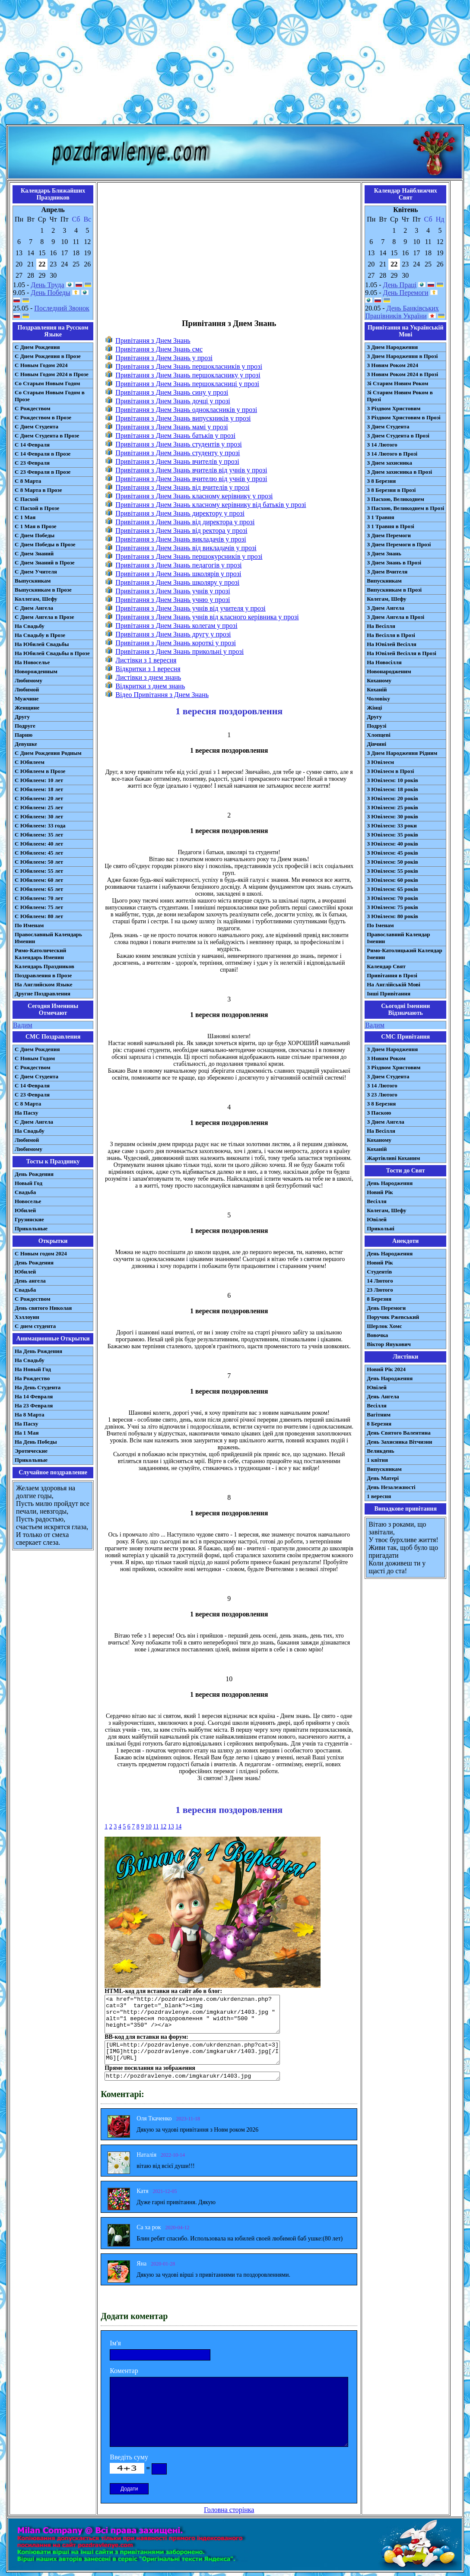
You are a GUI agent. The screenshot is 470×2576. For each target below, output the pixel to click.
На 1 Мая (26, 1432)
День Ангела (383, 1396)
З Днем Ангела (385, 608)
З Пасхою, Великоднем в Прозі (405, 508)
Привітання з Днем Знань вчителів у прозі (177, 461)
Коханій (377, 689)
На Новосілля (384, 662)
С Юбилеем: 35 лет (39, 834)
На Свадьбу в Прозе (40, 635)
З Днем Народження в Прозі (402, 356)
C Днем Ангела (34, 1121)
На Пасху (26, 1112)
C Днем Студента (36, 1076)
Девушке (26, 744)
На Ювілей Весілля (391, 644)
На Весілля (381, 626)
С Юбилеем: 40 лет (39, 843)
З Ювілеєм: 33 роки (391, 825)
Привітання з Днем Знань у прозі (164, 357)
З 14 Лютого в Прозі (392, 453)
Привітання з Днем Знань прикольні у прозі (179, 651)
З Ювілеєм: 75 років (392, 907)
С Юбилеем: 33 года (40, 825)
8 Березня (379, 1299)
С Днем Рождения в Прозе (48, 356)
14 (178, 1826)
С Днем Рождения (37, 347)
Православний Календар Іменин (398, 937)
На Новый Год (33, 1369)
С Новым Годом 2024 (41, 365)
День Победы (50, 292)
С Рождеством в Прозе (43, 417)
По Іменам (380, 925)
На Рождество (32, 1378)
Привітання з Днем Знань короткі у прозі (175, 642)
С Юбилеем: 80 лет (39, 916)
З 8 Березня (381, 481)
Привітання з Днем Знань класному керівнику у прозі (194, 496)
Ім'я (115, 2343)
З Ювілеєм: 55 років (392, 871)
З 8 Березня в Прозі (391, 490)
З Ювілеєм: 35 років (392, 834)
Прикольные (31, 1228)
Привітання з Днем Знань (152, 340)
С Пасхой (26, 499)
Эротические (31, 1451)
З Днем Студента (388, 426)
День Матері (383, 1478)
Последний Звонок (61, 308)
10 (149, 1826)
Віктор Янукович (389, 1344)
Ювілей (377, 1219)
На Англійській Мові (393, 984)
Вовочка (377, 1335)
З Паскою (379, 1112)
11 (156, 1826)
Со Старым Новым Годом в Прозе (50, 395)
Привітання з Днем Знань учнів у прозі (172, 591)
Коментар (124, 2370)
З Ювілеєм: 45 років (392, 852)
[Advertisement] (235, 63)
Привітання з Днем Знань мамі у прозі (171, 427)
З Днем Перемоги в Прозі (399, 544)
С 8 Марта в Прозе (38, 490)
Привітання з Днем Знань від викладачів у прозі (186, 547)
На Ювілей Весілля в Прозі (401, 653)
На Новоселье (32, 662)
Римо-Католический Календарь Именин (40, 953)
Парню (23, 735)
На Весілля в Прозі (391, 635)
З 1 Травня (380, 517)
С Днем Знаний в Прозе (45, 562)
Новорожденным (36, 671)
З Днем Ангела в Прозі (395, 617)
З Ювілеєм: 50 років (392, 862)
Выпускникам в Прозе (43, 589)
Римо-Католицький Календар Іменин (404, 953)
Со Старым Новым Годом (47, 383)
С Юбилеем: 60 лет (39, 880)
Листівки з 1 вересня (145, 660)
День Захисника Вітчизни (399, 1442)
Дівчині (376, 744)
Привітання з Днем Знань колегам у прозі (176, 625)
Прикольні (380, 1228)
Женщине (27, 707)
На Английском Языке (43, 984)
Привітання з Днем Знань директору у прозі (180, 513)
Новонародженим (389, 671)
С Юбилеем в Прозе (40, 771)
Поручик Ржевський (393, 1317)
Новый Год (28, 1183)
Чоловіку (378, 698)
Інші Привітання (388, 993)
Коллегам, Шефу (36, 599)
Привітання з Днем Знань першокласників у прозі (188, 366)
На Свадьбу (29, 626)
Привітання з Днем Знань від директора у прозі (184, 522)
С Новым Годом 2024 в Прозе (52, 374)
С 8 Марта (28, 481)
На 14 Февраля (34, 1396)
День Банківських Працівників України (402, 312)
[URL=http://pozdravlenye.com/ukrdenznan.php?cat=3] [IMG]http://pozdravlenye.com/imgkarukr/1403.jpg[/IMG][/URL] (192, 2053)
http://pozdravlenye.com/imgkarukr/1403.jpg (192, 2076)
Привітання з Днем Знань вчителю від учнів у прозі (191, 478)
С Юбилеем (29, 762)
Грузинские (29, 1219)
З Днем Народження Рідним (402, 753)
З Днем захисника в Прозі (399, 472)
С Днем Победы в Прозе (45, 544)
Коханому (379, 680)
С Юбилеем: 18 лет (39, 789)
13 (171, 1826)
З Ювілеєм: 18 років (392, 789)
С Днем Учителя (36, 571)
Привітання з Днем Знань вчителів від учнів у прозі (191, 470)
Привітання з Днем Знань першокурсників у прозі (188, 556)
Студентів (379, 1271)
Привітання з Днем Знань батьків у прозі (175, 435)
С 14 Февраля (32, 444)
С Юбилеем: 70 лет (39, 898)
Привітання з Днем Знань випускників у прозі (183, 418)
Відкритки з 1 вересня (147, 668)
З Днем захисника (389, 462)
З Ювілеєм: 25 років (392, 807)
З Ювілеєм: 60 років (392, 880)
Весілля (377, 1201)
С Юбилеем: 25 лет (39, 807)
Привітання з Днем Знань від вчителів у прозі (182, 487)
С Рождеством (33, 408)
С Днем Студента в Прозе (47, 435)
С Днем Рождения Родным (48, 753)
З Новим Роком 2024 (392, 365)
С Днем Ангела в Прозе (44, 617)
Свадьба (25, 1192)
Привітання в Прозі (392, 975)
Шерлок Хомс (384, 1326)
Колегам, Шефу (386, 599)
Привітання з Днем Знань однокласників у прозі (186, 409)
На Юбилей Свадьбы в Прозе (52, 653)
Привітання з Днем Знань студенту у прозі (177, 452)
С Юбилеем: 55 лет (39, 871)
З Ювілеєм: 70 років (392, 898)
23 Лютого (380, 1289)
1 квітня (377, 1460)
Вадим (22, 1025)
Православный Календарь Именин (48, 937)
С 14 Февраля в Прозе (42, 453)
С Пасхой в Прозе (37, 508)
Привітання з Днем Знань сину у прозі (171, 392)
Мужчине (27, 698)
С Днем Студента (36, 426)
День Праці (400, 284)
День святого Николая (43, 1308)
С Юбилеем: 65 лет (39, 889)
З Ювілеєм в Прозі (390, 771)
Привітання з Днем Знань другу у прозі (173, 634)
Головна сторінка (229, 2509)
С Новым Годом (35, 1058)
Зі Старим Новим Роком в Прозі (400, 395)
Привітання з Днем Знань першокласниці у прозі (187, 383)
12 (163, 1826)
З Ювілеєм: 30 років (392, 816)
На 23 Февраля (34, 1405)
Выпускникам (33, 580)
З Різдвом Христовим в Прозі (403, 417)
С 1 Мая (25, 517)
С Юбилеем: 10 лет (39, 780)
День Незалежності (391, 1487)
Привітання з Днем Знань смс (159, 349)
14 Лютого (380, 1280)
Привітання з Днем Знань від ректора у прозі (181, 530)
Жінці (374, 707)
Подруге (25, 725)
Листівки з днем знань (148, 677)
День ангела (30, 1280)
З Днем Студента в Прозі (398, 435)
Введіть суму (129, 2457)
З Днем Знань (384, 553)
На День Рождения (38, 1351)
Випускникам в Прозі (394, 589)
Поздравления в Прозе (43, 975)
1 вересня (379, 1496)
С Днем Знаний (34, 553)
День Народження (390, 1183)
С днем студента (35, 1326)
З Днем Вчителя (387, 571)
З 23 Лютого (382, 1094)
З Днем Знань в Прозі (394, 562)
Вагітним (379, 1414)
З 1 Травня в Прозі (390, 526)
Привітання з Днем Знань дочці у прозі (172, 401)
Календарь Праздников (44, 966)
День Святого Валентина (399, 1432)
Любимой (27, 689)
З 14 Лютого (382, 444)
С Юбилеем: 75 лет (39, 907)
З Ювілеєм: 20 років (392, 798)
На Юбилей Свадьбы (42, 644)
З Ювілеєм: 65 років (392, 889)
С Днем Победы (34, 535)
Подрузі (376, 725)
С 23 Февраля (32, 462)
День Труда (47, 284)
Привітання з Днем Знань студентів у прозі (178, 444)
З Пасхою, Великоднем (395, 499)
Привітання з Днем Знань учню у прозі (172, 599)
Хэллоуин (27, 1317)
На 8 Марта (29, 1414)
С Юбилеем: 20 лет (39, 798)
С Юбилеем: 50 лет (39, 862)
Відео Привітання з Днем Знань (162, 694)
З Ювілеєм (380, 762)
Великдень (380, 1451)
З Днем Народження (392, 347)
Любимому (28, 680)
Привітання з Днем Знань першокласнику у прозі (187, 375)
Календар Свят (386, 966)
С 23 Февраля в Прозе (42, 472)
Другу (22, 716)
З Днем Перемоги (389, 535)
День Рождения (34, 1174)
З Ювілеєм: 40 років (392, 843)
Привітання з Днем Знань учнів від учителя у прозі (190, 608)
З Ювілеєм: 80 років (392, 916)
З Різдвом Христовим (393, 408)
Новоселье (28, 1201)
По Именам (29, 925)
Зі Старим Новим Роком (397, 383)
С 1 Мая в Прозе (36, 526)
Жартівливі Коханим (393, 1158)
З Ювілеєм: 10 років (392, 780)
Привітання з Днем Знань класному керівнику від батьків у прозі (210, 504)
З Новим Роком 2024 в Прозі (402, 374)
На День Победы (36, 1442)
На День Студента (37, 1387)
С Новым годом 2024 (41, 1253)
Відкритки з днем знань (150, 686)
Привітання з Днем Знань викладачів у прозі (180, 539)
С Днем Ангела (34, 608)
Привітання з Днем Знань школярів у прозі (178, 573)
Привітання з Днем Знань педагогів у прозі (178, 565)
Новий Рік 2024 (386, 1369)
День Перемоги (406, 292)
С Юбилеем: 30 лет (39, 816)
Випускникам (384, 580)
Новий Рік (380, 1192)
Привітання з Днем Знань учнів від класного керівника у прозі (207, 617)
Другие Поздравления (42, 993)
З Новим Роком (386, 1058)
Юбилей (25, 1210)
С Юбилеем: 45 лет (39, 852)
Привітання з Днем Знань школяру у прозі (177, 582)
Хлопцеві (379, 735)
